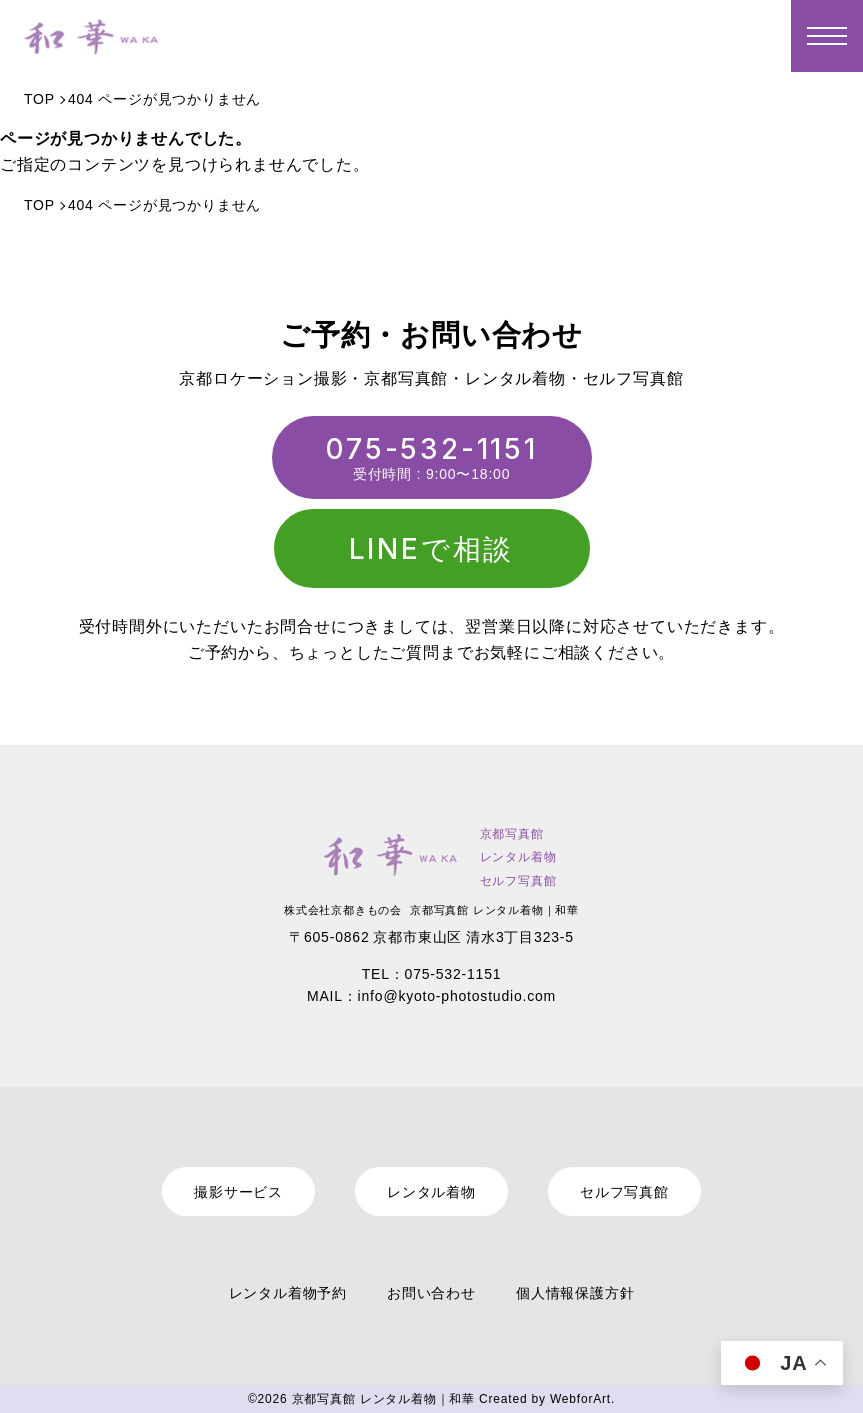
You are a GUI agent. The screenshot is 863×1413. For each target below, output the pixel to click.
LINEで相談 (432, 549)
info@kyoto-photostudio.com (457, 996)
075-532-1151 (431, 449)
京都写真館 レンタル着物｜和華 (383, 1399)
